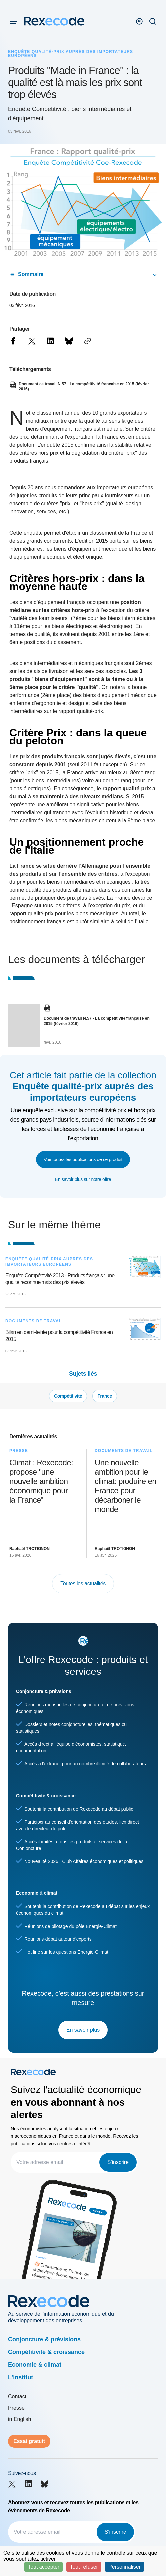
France (104, 1396)
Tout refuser (84, 2567)
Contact (17, 2396)
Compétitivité (68, 1396)
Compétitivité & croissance (46, 2352)
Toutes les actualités (83, 1583)
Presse (16, 2408)
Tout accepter (43, 2567)
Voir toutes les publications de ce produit (83, 1159)
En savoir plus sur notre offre (83, 1179)
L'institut (20, 2377)
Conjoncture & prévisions (44, 2339)
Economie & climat (34, 2364)
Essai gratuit (29, 2441)
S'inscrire (118, 2162)
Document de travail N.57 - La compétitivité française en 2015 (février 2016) (97, 1021)
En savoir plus (83, 2030)
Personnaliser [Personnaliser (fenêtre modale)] (124, 2567)
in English (19, 2419)
